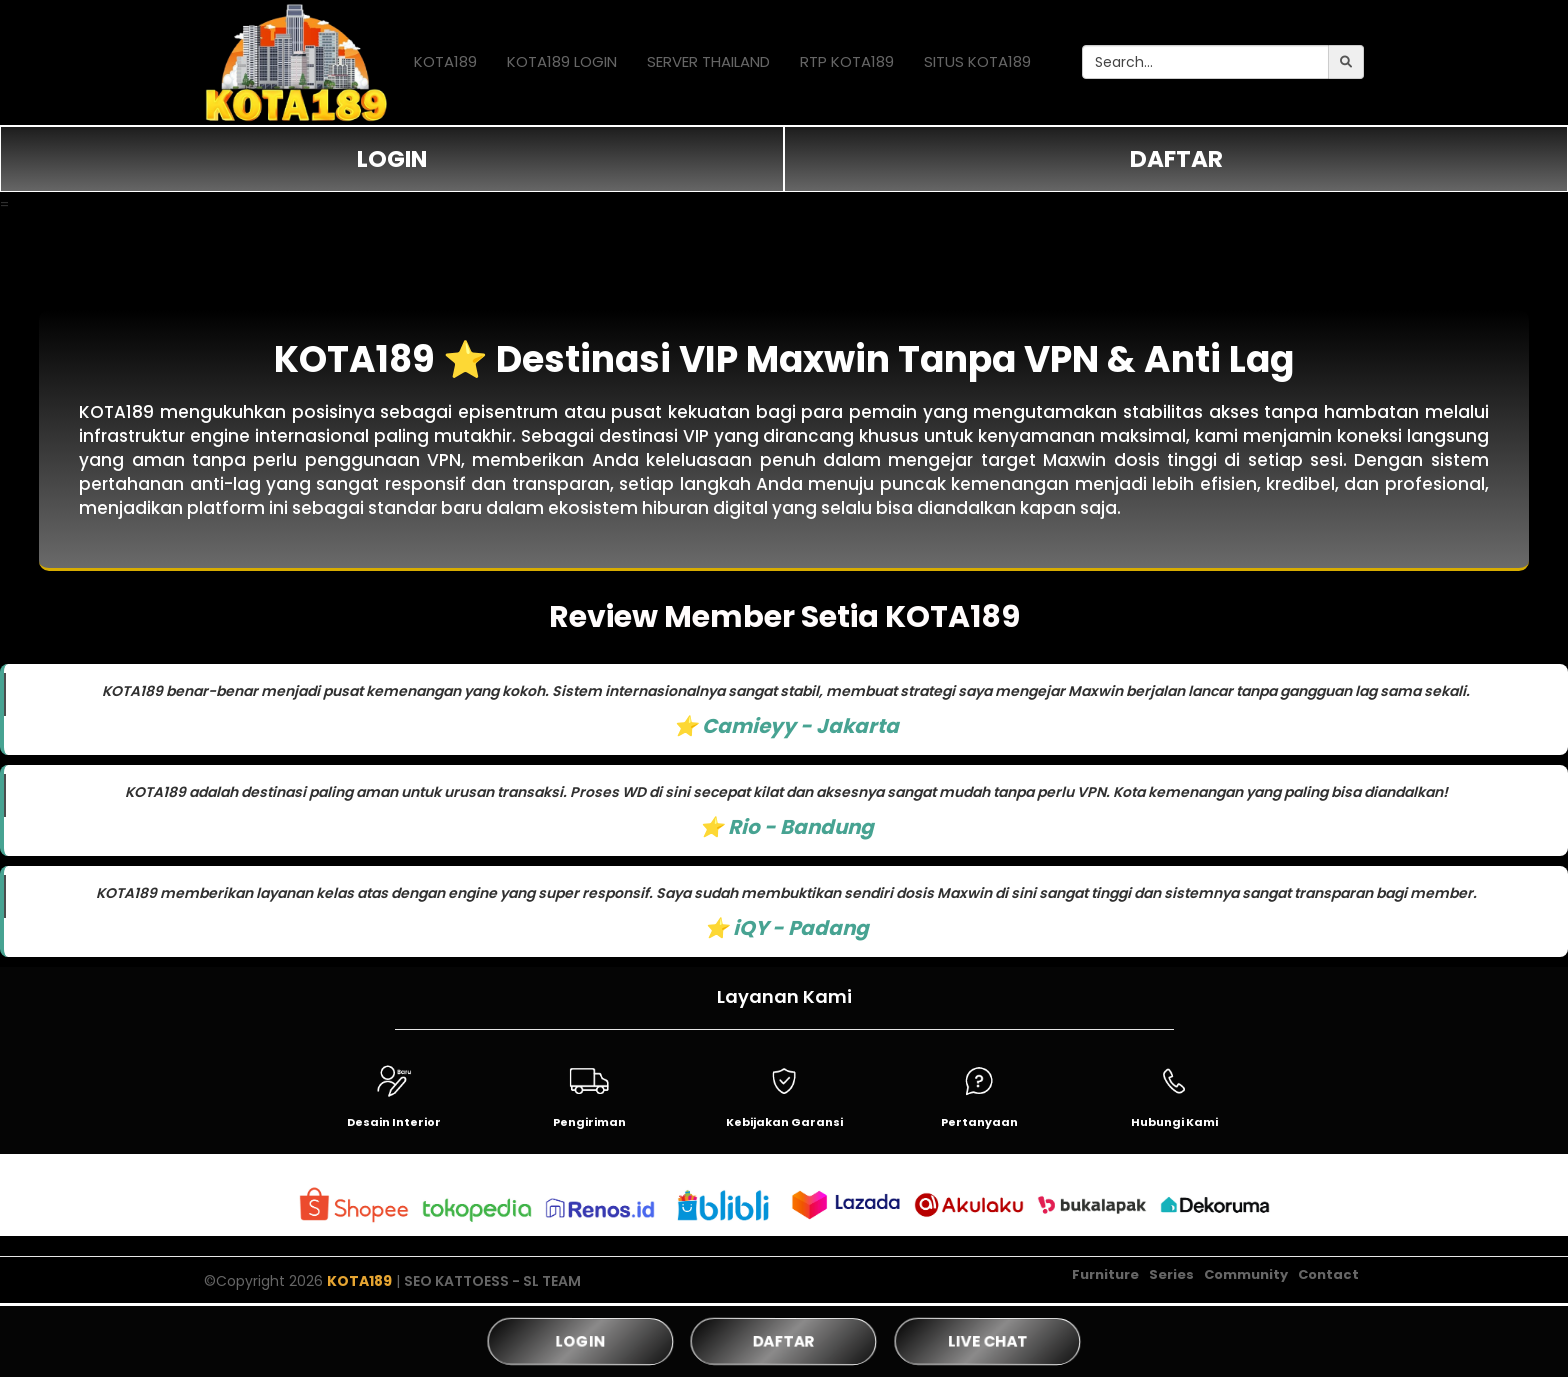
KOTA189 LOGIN (562, 61)
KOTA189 (445, 61)
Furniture (1105, 1274)
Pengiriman (589, 1122)
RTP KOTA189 (847, 61)
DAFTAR (1176, 159)
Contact (1328, 1274)
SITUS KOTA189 (977, 61)
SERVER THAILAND (708, 61)
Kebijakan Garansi (784, 1122)
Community (1246, 1274)
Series (1171, 1274)
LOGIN (392, 159)
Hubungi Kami (1174, 1122)
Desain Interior (394, 1122)
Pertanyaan (979, 1122)
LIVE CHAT (987, 1341)
